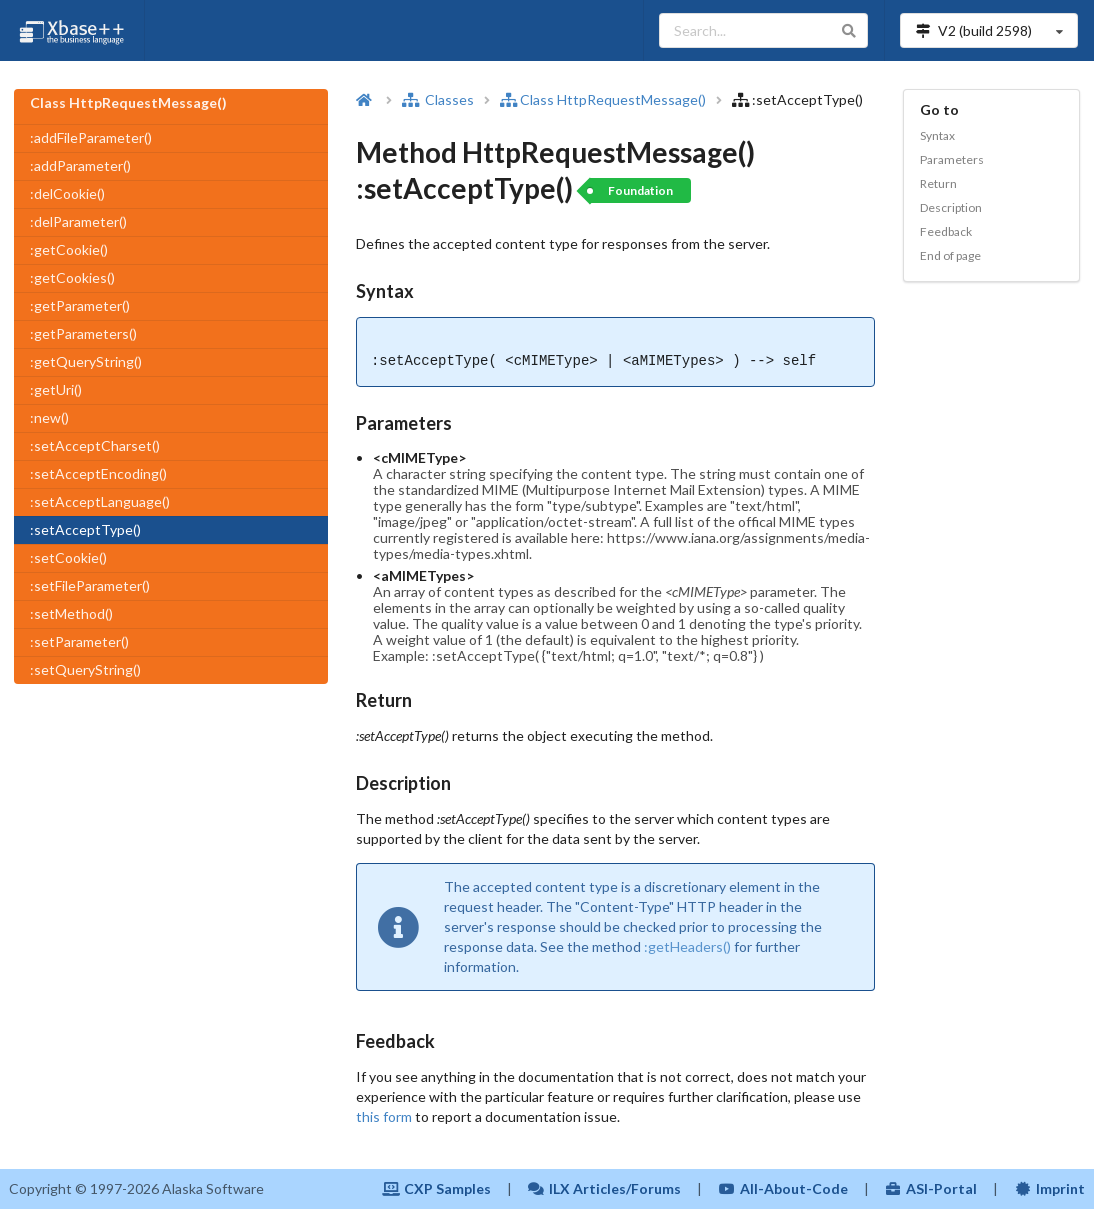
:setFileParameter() (90, 585)
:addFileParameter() (91, 137)
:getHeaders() (687, 946)
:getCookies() (72, 277)
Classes (438, 99)
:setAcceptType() (85, 529)
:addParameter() (80, 165)
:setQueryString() (85, 669)
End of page (950, 255)
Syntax (937, 135)
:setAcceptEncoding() (98, 473)
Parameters (952, 159)
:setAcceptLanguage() (100, 501)
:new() (49, 417)
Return (938, 183)
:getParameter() (80, 305)
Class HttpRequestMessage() (604, 99)
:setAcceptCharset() (95, 445)
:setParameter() (79, 641)
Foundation (640, 190)
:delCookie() (67, 193)
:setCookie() (68, 557)
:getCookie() (69, 249)
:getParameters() (83, 333)
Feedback (946, 231)
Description (951, 207)
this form (384, 1116)
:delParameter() (78, 221)
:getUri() (56, 389)
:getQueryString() (86, 361)
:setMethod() (71, 613)
